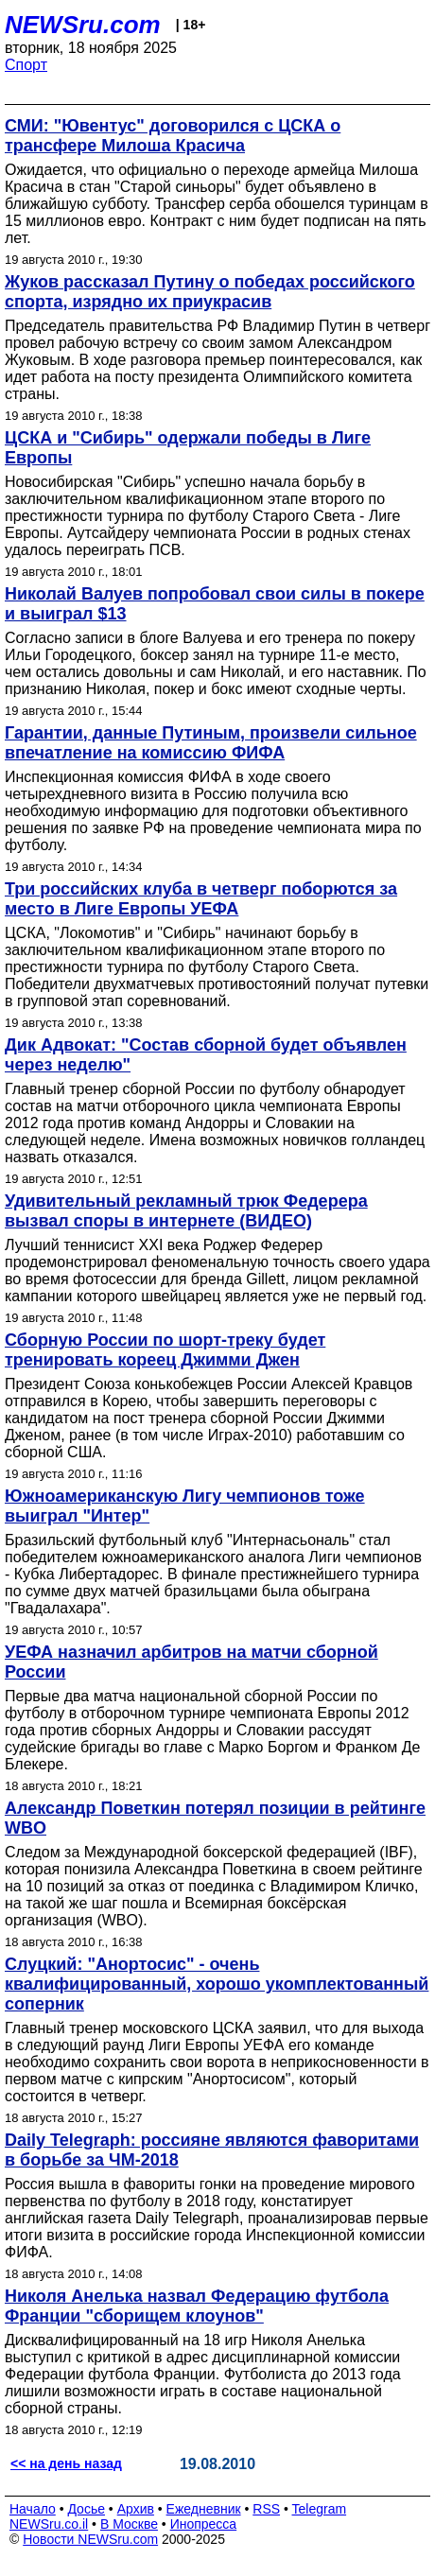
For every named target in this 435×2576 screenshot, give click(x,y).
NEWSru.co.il (48, 2524)
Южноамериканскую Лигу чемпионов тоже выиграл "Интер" (185, 1506)
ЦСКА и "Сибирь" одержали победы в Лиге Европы (188, 447)
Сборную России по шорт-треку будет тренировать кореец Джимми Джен (165, 1350)
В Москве (129, 2524)
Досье (86, 2508)
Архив (135, 2508)
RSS (266, 2508)
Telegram (319, 2508)
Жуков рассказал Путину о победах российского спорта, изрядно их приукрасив (210, 291)
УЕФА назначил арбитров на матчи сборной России (191, 1662)
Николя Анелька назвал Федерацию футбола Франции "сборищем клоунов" (197, 2306)
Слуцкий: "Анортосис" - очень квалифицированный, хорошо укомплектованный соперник (216, 1984)
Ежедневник (203, 2508)
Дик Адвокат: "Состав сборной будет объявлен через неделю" (206, 1055)
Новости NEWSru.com (90, 2539)
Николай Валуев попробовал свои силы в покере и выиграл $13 (215, 603)
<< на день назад (66, 2463)
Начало (32, 2508)
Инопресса (203, 2524)
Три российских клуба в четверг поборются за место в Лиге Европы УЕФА (201, 898)
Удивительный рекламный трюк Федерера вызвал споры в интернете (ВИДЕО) (186, 1211)
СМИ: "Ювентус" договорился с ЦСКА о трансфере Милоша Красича (172, 135)
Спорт (26, 65)
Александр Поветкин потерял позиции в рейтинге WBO (215, 1818)
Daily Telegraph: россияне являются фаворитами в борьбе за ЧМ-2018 (212, 2150)
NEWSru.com (83, 24)
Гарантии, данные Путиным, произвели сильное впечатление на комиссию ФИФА (211, 742)
